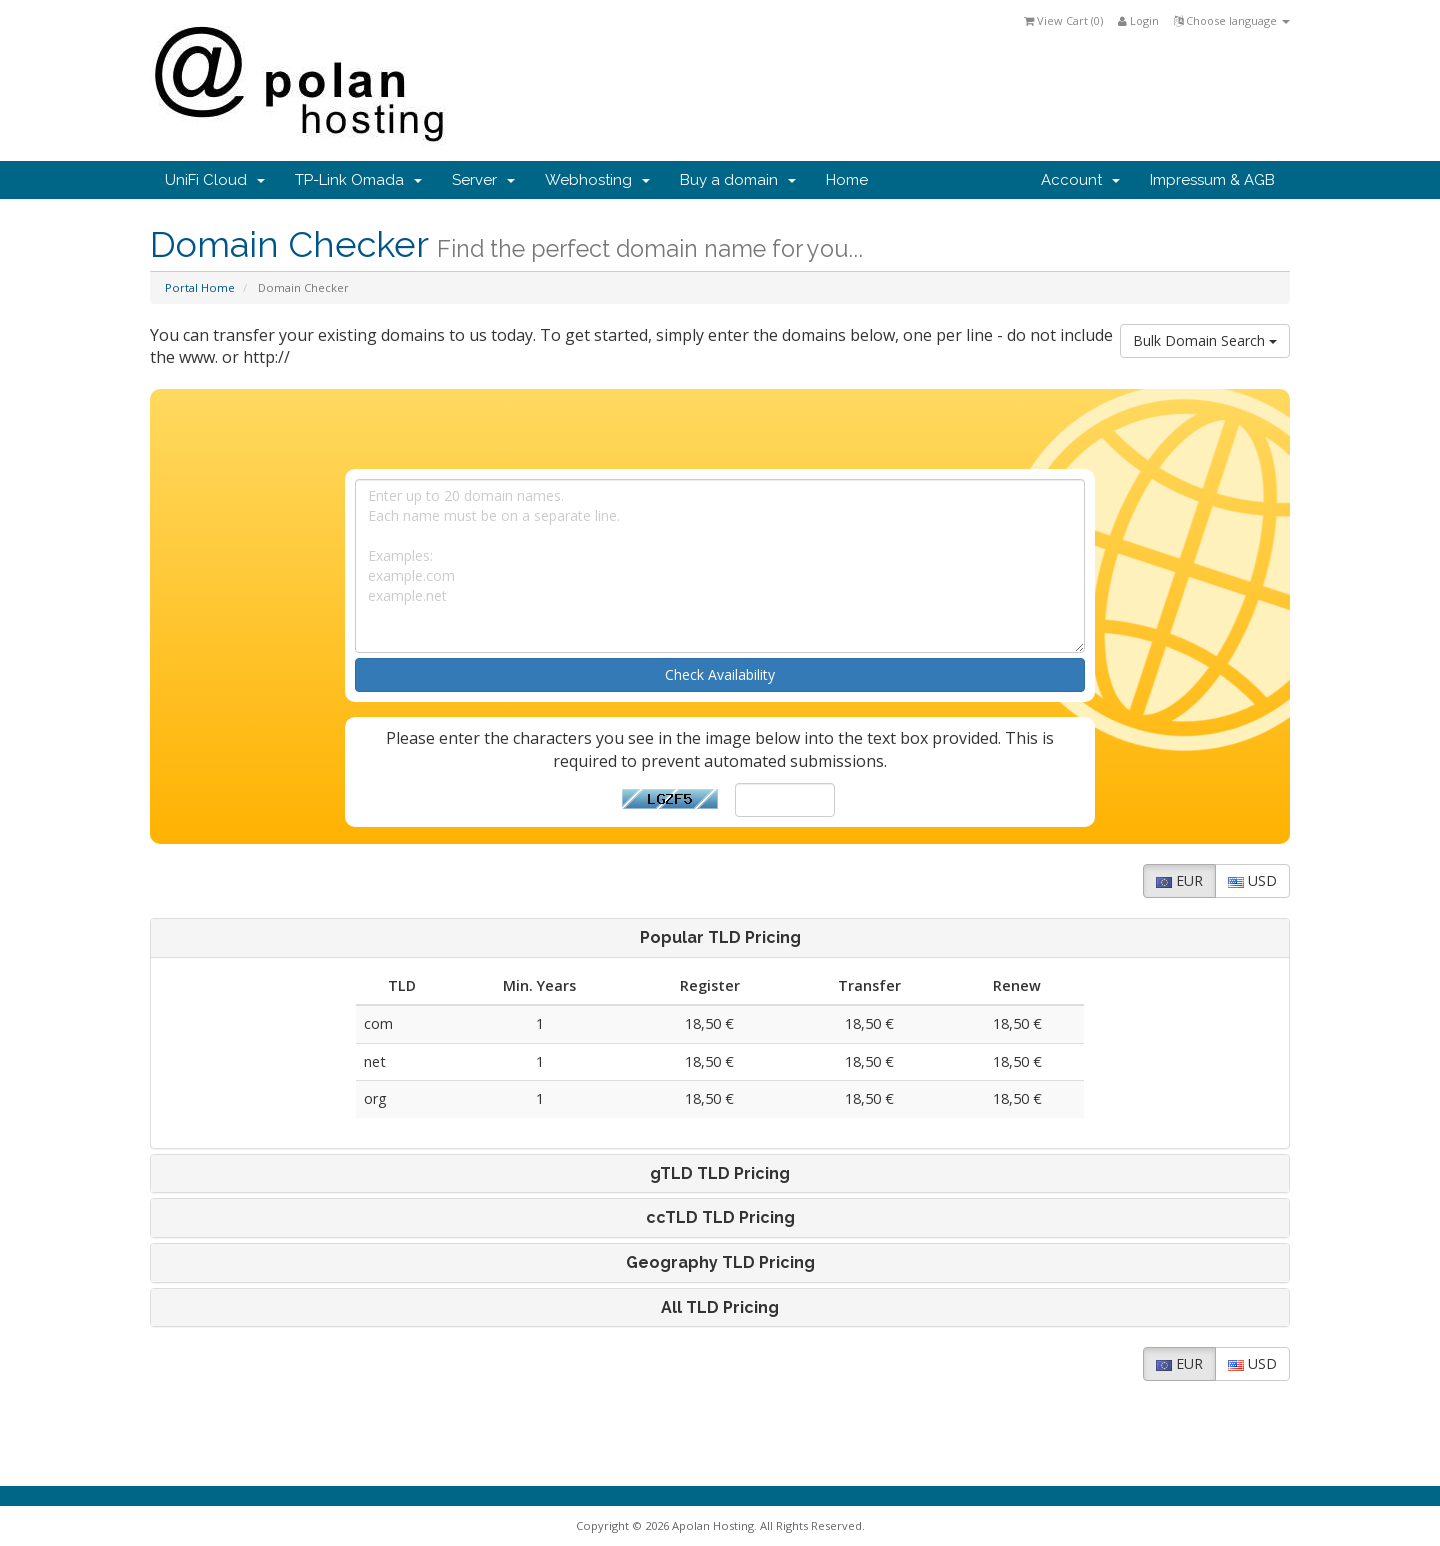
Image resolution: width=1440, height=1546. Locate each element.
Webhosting (597, 180)
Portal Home (200, 287)
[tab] (720, 938)
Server (483, 180)
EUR (1179, 880)
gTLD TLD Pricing (720, 1174)
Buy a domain (738, 180)
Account (1080, 180)
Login (1138, 20)
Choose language (1232, 20)
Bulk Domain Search (1205, 340)
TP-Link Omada (358, 180)
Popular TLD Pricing (720, 938)
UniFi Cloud (215, 180)
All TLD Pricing (720, 1308)
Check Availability (720, 674)
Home (847, 180)
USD (1252, 880)
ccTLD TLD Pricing (720, 1218)
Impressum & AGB (1212, 180)
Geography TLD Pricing (720, 1263)
